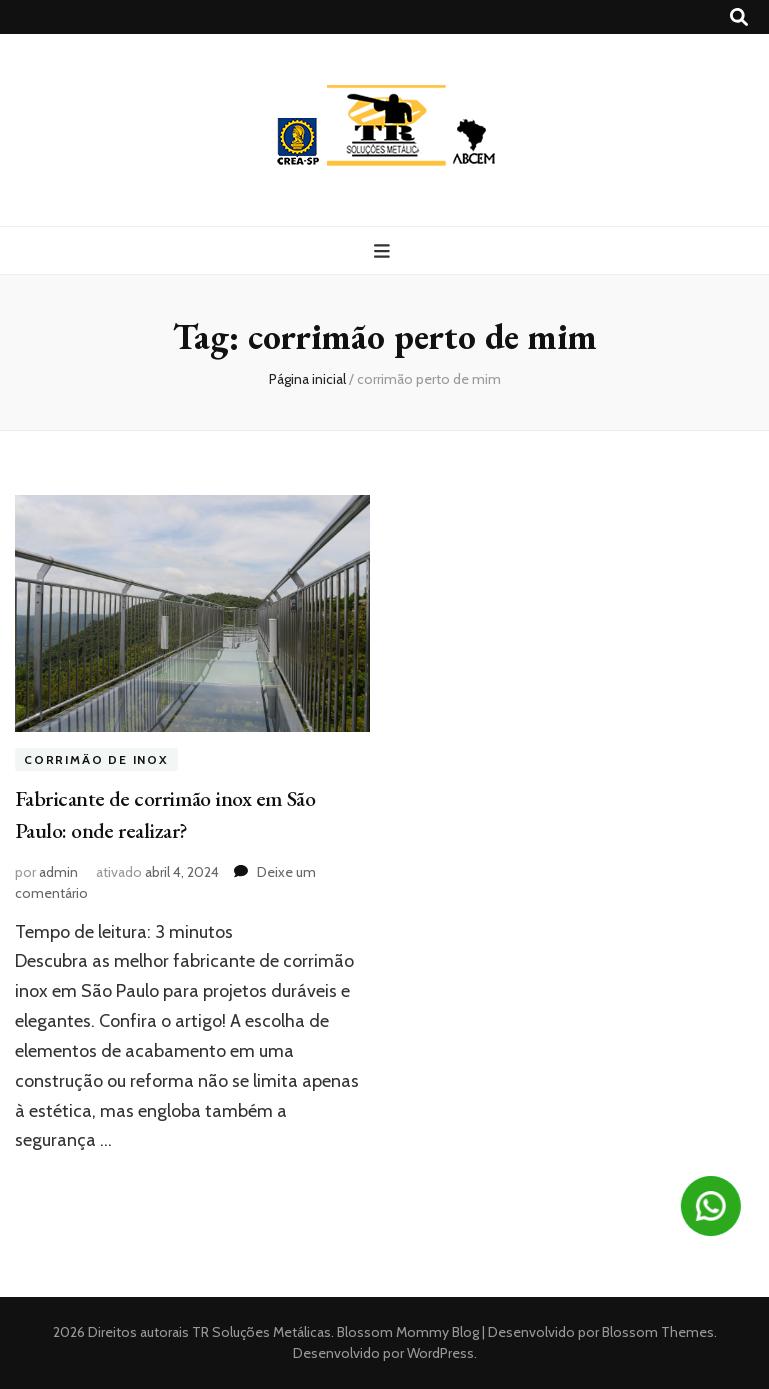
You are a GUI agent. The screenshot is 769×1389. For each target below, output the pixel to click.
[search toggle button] (739, 17)
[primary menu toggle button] (384, 251)
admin (58, 872)
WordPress (440, 1353)
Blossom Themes (656, 1332)
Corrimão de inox (96, 759)
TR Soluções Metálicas (261, 1332)
